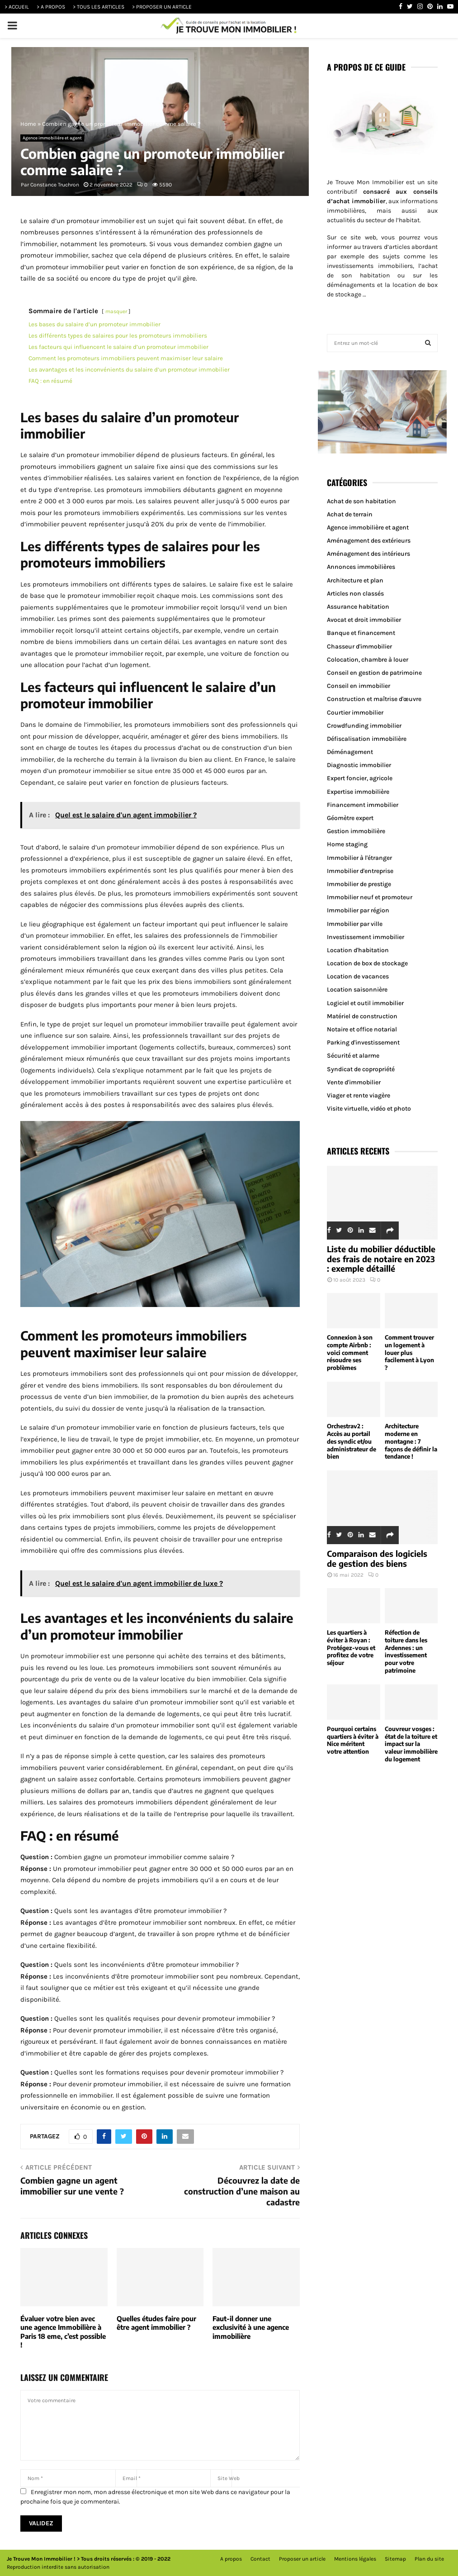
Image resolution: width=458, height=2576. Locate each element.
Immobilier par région (358, 910)
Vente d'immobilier (354, 1082)
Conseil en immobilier (358, 686)
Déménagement (350, 752)
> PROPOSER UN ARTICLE (162, 7)
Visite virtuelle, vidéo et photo (369, 1108)
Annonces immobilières (361, 567)
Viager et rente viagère (358, 1095)
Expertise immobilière (358, 792)
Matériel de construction (362, 1016)
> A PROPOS (51, 7)
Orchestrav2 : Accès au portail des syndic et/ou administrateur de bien (351, 1441)
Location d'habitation (358, 950)
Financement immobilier (362, 805)
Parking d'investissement (363, 1042)
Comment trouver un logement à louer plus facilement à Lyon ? (409, 1352)
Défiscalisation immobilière (366, 739)
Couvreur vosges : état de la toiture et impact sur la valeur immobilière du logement (411, 1744)
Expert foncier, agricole (359, 778)
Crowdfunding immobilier (364, 726)
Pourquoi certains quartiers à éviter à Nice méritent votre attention (352, 1740)
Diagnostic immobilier (359, 765)
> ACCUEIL (17, 7)
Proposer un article (302, 2559)
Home (28, 123)
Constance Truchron (54, 184)
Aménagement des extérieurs (369, 540)
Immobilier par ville (354, 924)
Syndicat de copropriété (361, 1069)
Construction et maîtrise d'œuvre (374, 699)
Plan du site (429, 2559)
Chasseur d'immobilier (359, 646)
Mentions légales (355, 2559)
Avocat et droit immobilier (364, 620)
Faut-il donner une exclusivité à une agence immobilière (250, 2327)
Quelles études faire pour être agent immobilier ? (156, 2323)
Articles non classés (355, 593)
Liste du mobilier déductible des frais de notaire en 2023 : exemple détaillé (381, 1259)
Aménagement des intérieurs (368, 554)
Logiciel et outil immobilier (365, 1003)
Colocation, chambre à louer (367, 659)
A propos (231, 2559)
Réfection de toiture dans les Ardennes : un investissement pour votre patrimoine (406, 1651)
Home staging (347, 844)
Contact (260, 2559)
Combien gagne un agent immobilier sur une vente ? (72, 2185)
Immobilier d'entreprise (360, 871)
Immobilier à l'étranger (359, 858)
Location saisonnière (357, 989)
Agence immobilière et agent (52, 138)
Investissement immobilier (365, 937)
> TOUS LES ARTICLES (98, 7)
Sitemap (395, 2559)
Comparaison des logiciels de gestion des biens (377, 1558)
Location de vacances (358, 976)
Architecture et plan (355, 580)
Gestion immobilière (356, 831)
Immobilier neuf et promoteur (369, 897)
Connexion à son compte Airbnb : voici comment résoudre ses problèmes (350, 1352)
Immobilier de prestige (359, 884)
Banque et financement (361, 633)
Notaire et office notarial (362, 1029)
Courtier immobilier (355, 712)
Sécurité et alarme (353, 1055)
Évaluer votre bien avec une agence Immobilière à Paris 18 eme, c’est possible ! (63, 2331)
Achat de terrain (350, 514)
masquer (116, 311)
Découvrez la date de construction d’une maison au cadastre (242, 2191)
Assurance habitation (358, 607)
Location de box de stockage (367, 963)
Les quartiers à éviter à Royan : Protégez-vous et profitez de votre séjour (351, 1647)
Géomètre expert (350, 818)
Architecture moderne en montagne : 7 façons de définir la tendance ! (411, 1441)
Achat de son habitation (361, 501)
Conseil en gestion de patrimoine (374, 673)
